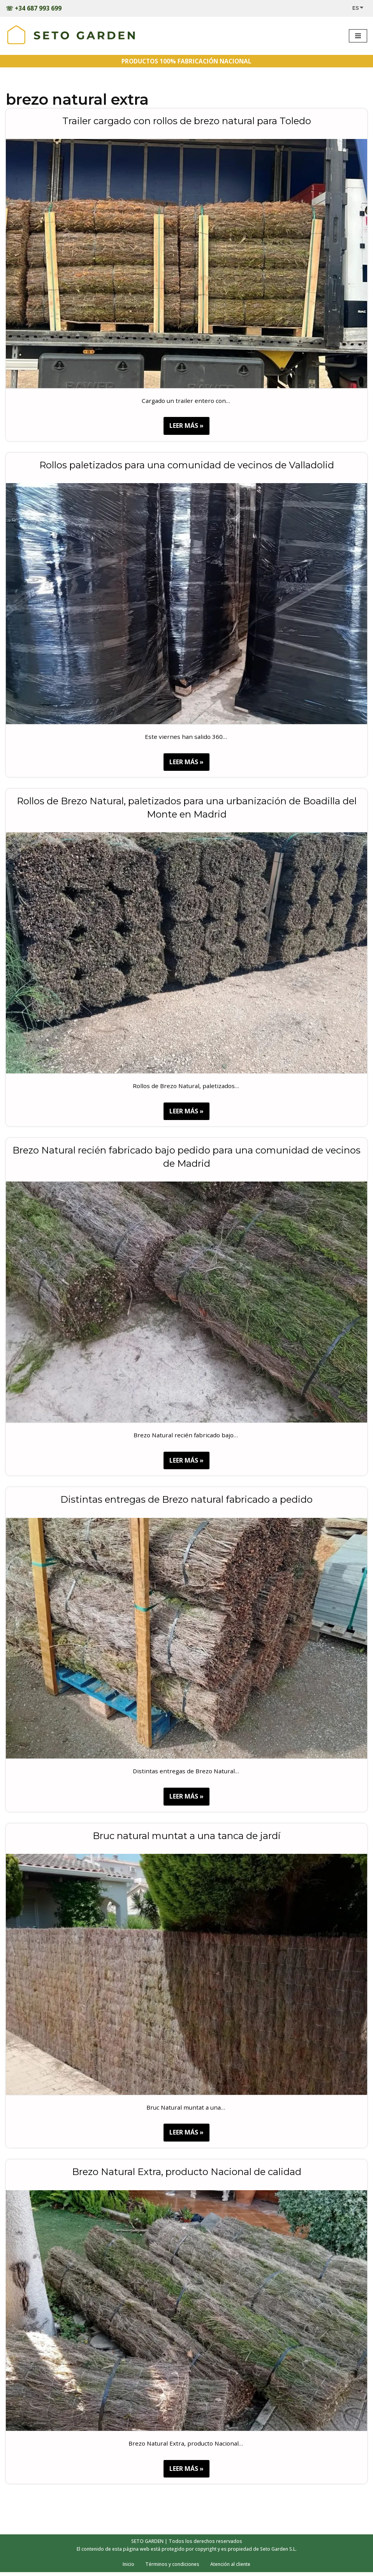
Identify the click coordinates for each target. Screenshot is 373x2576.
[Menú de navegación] (358, 35)
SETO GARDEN (146, 2544)
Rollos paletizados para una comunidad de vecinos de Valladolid (186, 465)
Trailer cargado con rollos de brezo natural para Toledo (186, 121)
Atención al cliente (231, 2568)
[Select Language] (359, 8)
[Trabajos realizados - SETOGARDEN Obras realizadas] (71, 35)
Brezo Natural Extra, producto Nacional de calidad (186, 2174)
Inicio (126, 2568)
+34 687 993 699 (38, 8)
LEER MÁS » (184, 428)
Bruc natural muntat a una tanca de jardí (186, 1838)
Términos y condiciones (171, 2568)
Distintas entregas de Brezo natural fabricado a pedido (186, 1501)
